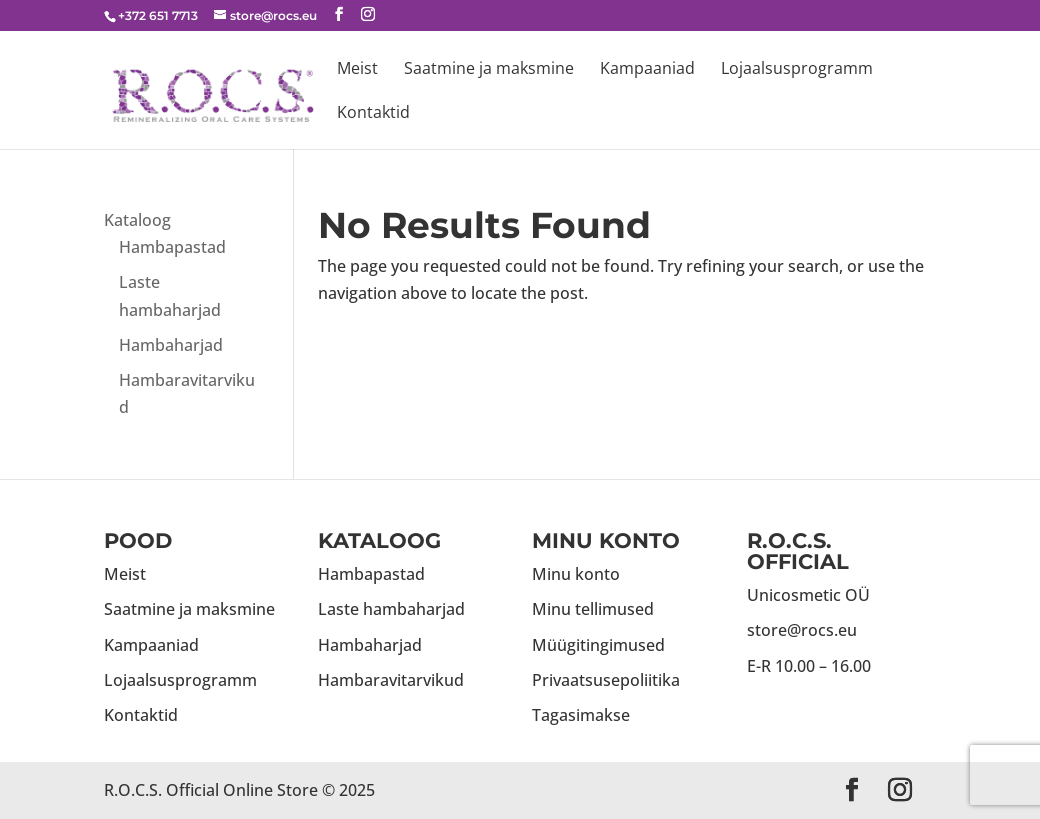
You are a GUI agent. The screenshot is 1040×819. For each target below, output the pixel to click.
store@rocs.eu (802, 630)
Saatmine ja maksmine (489, 70)
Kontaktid (373, 114)
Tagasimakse (581, 715)
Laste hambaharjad (391, 609)
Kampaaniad (647, 70)
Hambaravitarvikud (391, 680)
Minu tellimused (593, 609)
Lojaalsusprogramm (797, 70)
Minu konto (576, 574)
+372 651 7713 (158, 15)
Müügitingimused (598, 645)
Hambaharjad (171, 345)
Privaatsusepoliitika (606, 680)
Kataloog (137, 220)
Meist (357, 70)
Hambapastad (172, 247)
